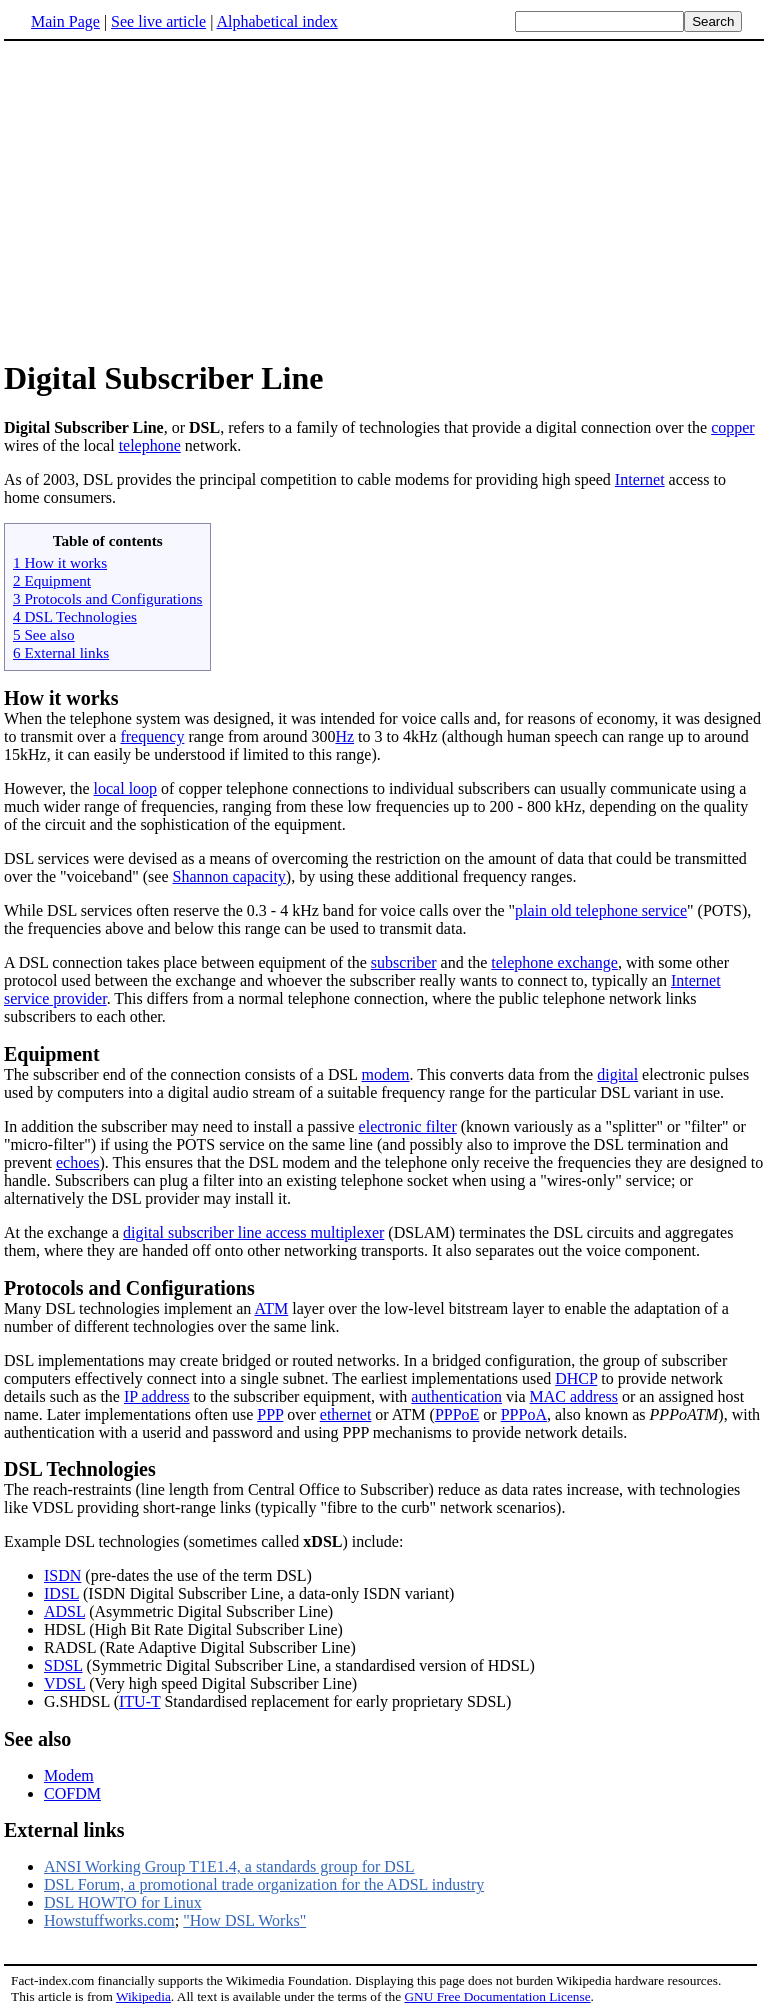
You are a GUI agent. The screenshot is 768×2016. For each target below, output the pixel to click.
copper (733, 427)
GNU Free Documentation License (497, 1996)
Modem (69, 1775)
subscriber (404, 962)
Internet (640, 479)
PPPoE (457, 1414)
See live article (158, 21)
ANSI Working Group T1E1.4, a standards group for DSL (229, 1866)
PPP (270, 1414)
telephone (150, 445)
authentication (456, 1396)
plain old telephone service (601, 910)
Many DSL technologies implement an (129, 1308)
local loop (126, 788)
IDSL (61, 1593)
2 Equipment (52, 580)
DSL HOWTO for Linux (123, 1902)
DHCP (576, 1378)
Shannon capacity (229, 876)
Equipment (52, 1054)
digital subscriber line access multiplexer (253, 1232)
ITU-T (139, 1701)
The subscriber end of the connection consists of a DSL (183, 1074)
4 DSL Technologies (75, 616)
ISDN (62, 1575)
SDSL (63, 1665)
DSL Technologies (80, 1469)
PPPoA (524, 1414)
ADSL (64, 1611)
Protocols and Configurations (129, 1288)
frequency (152, 736)
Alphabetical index (276, 21)
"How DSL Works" (244, 1920)
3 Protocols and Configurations (107, 598)
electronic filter (408, 1126)
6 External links (61, 652)
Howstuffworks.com (109, 1920)
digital (617, 1074)
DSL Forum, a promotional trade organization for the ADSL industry (264, 1884)
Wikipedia (143, 1996)
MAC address (574, 1396)
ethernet (346, 1414)
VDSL (64, 1683)
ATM (271, 1308)
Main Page (65, 21)
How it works (61, 698)
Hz (344, 736)
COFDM (72, 1793)
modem (386, 1074)
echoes (78, 1162)
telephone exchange (554, 962)
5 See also (44, 634)
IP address (157, 1396)
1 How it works (60, 562)
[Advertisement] (384, 199)
